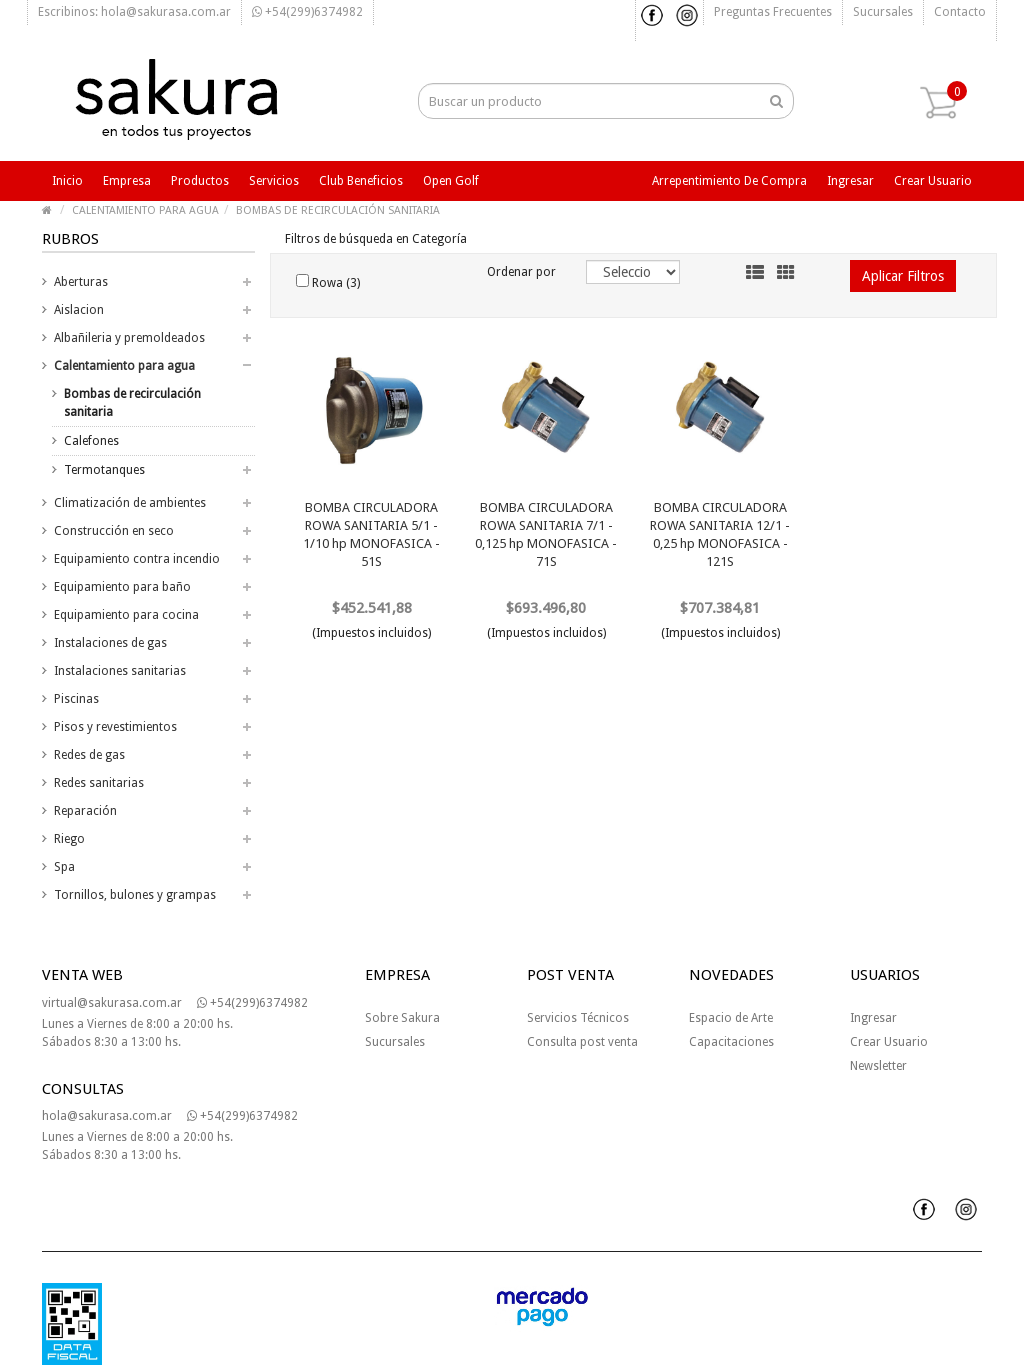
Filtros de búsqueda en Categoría (376, 239)
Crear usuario (933, 181)
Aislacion (79, 310)
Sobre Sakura (402, 1018)
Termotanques (104, 470)
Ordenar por (521, 272)
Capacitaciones (731, 1042)
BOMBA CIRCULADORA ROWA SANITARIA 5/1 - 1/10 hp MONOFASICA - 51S (371, 534)
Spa (64, 867)
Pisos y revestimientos (115, 727)
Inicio (67, 181)
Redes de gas (89, 755)
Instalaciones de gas (110, 643)
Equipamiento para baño (122, 587)
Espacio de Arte (731, 1018)
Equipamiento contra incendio (137, 559)
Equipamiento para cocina (126, 615)
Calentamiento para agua (124, 366)
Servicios (274, 181)
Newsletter (878, 1066)
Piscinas (76, 699)
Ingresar (850, 181)
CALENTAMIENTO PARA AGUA (145, 210)
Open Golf (451, 181)
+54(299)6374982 (307, 12)
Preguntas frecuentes (773, 12)
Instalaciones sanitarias (120, 671)
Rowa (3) (328, 282)
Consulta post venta (582, 1042)
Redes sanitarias (99, 783)
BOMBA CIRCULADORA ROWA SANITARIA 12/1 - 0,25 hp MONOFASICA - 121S (720, 534)
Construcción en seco (114, 531)
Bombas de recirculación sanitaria (132, 403)
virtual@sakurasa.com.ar (112, 1003)
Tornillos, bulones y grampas (135, 895)
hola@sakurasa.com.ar (107, 1116)
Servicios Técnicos (578, 1018)
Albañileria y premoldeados (129, 338)
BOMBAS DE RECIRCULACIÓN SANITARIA (338, 210)
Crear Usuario (889, 1042)
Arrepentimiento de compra (729, 181)
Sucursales (883, 12)
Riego (69, 839)
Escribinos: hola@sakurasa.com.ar (134, 12)
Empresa (127, 181)
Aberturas (81, 282)
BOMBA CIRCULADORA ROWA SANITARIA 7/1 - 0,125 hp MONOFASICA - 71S (546, 534)
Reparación (85, 811)
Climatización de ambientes (130, 503)
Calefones (91, 441)
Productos (200, 181)
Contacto (960, 12)
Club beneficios (361, 181)
